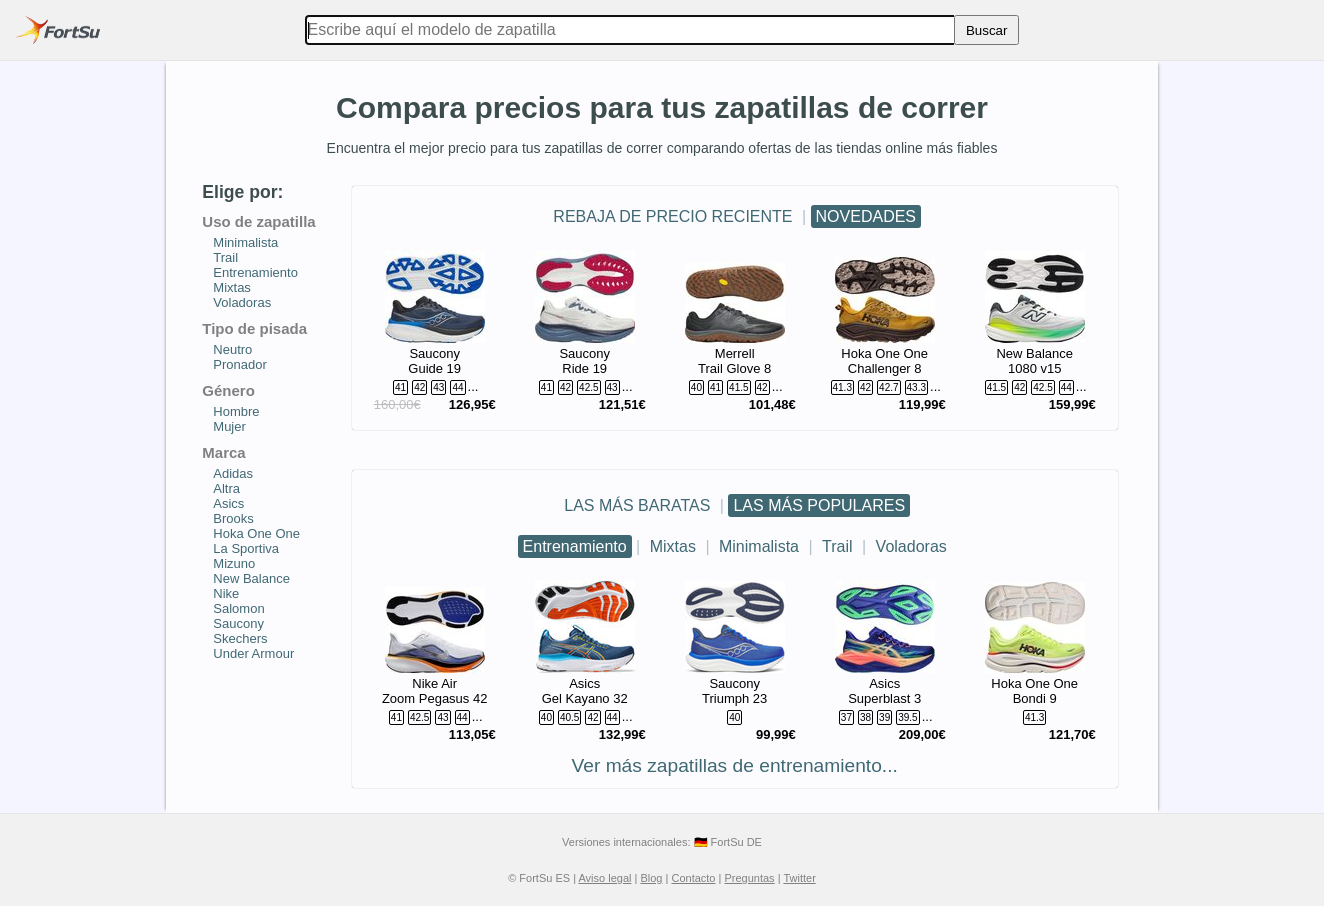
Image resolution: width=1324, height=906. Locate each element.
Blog (651, 878)
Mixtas (673, 546)
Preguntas (749, 878)
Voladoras (911, 546)
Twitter (799, 878)
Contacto (693, 878)
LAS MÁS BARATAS (637, 505)
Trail (837, 546)
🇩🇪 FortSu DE (728, 842)
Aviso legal (604, 878)
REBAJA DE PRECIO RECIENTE (672, 216)
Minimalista (759, 546)
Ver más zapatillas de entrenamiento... (735, 765)
